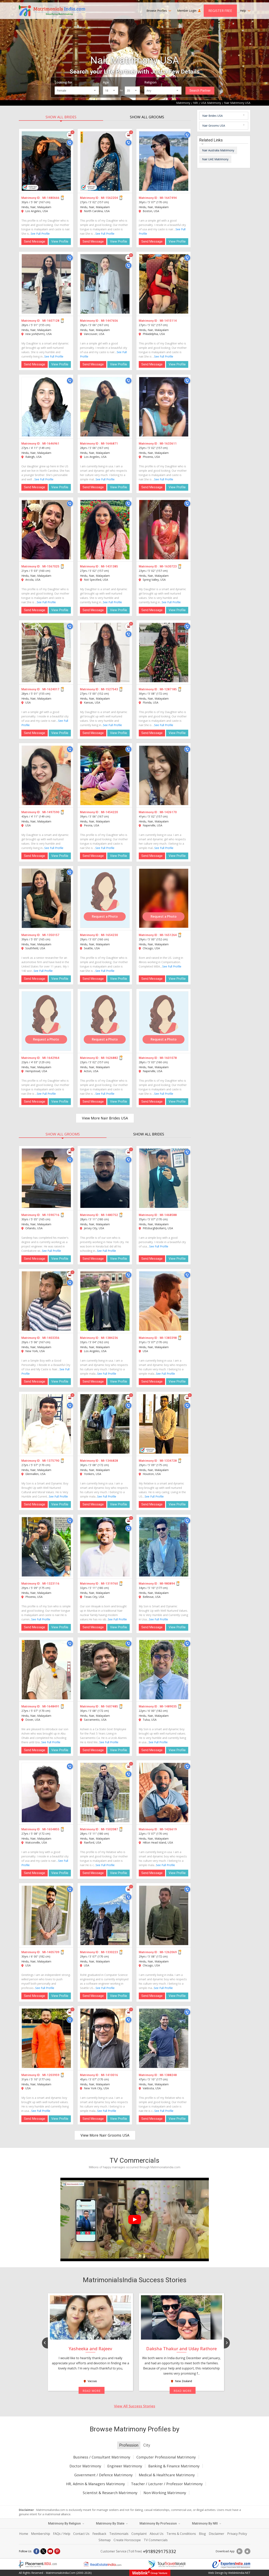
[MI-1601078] (163, 1021)
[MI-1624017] (46, 652)
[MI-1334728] (163, 1424)
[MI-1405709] (46, 1915)
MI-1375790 (50, 1461)
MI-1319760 (109, 1583)
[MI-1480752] (104, 1178)
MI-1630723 (168, 566)
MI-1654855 (50, 1829)
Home (23, 2533)
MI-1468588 (168, 1215)
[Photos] (70, 135)
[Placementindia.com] (38, 2564)
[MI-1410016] (104, 2038)
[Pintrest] (57, 2551)
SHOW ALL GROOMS (147, 117)
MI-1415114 (168, 320)
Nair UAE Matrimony (215, 159)
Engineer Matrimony (124, 2466)
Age (106, 82)
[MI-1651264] (163, 898)
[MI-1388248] (163, 2038)
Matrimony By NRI (206, 2523)
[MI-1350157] (46, 898)
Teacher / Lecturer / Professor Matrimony (167, 2484)
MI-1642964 (50, 1058)
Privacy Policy (237, 2533)
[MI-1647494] (163, 161)
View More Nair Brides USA (105, 1118)
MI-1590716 (50, 1215)
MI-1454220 (109, 812)
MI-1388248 (168, 2075)
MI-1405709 (50, 1952)
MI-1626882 (109, 1058)
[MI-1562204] (104, 161)
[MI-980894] (163, 1546)
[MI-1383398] (163, 1301)
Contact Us (81, 2533)
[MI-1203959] (46, 2038)
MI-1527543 (109, 689)
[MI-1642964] (46, 1021)
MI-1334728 (168, 1461)
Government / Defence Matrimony (103, 2475)
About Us (156, 2533)
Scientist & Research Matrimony (110, 2493)
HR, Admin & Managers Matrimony (95, 2484)
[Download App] (239, 2551)
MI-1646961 (50, 443)
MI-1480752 (109, 1215)
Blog (202, 2533)
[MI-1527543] (104, 652)
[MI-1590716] (46, 1178)
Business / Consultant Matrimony (101, 2457)
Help (245, 10)
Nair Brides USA (212, 116)
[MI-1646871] (104, 406)
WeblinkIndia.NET (239, 2573)
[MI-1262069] (163, 1915)
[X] (43, 2551)
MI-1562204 (109, 198)
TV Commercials (156, 2540)
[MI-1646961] (46, 406)
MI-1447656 (109, 320)
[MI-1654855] (46, 1792)
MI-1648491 (50, 1706)
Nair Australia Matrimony (218, 150)
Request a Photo (105, 916)
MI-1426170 (168, 812)
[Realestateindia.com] (102, 2564)
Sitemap (105, 2540)
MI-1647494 (168, 198)
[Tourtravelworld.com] (167, 2564)
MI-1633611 (168, 443)
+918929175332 (159, 2551)
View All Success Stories (134, 2406)
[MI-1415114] (163, 284)
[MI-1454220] (104, 775)
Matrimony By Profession (160, 2523)
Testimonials (118, 2533)
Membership (40, 2533)
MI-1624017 (50, 689)
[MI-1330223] (104, 1915)
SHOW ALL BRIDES (61, 117)
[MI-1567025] (46, 529)
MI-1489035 (168, 1706)
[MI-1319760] (104, 1546)
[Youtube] (50, 2551)
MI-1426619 (168, 1829)
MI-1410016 (109, 2075)
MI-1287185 (168, 689)
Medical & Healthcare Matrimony (167, 2475)
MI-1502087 (109, 1829)
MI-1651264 (168, 935)
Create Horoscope (127, 2540)
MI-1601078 (168, 1058)
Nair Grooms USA (213, 125)
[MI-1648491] (46, 1669)
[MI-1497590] (46, 775)
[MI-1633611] (163, 406)
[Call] (70, 142)
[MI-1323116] (46, 1546)
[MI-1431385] (104, 529)
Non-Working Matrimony (165, 2493)
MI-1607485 (109, 1706)
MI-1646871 (109, 443)
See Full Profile (40, 233)
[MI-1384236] (104, 1301)
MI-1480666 (50, 198)
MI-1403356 (50, 1338)
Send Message (34, 241)
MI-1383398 (168, 1338)
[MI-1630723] (163, 529)
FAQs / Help (61, 2533)
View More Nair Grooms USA (105, 2135)
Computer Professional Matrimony (166, 2457)
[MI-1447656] (104, 284)
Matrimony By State (112, 2523)
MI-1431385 (109, 566)
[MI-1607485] (104, 1669)
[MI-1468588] (163, 1178)
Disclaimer (216, 2533)
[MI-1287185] (163, 652)
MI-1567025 (50, 566)
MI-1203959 (50, 2075)
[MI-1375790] (46, 1424)
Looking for (63, 82)
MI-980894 (167, 1583)
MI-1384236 (109, 1338)
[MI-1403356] (46, 1301)
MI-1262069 (168, 1952)
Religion (150, 82)
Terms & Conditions (181, 2533)
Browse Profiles (158, 10)
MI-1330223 (109, 1952)
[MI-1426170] (163, 775)
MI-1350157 (50, 935)
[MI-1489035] (163, 1669)
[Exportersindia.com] (231, 2564)
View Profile (59, 241)
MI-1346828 (109, 1461)
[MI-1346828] (104, 1424)
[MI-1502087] (104, 1792)
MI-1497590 (50, 812)
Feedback (99, 2533)
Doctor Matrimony (85, 2466)
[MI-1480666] (46, 161)
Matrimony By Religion (66, 2523)
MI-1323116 (50, 1583)
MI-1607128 (50, 320)
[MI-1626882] (105, 1021)
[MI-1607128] (46, 284)
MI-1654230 (109, 935)
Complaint (139, 2533)
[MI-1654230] (105, 898)
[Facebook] (36, 2551)
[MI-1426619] (163, 1792)
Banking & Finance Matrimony (174, 2466)
